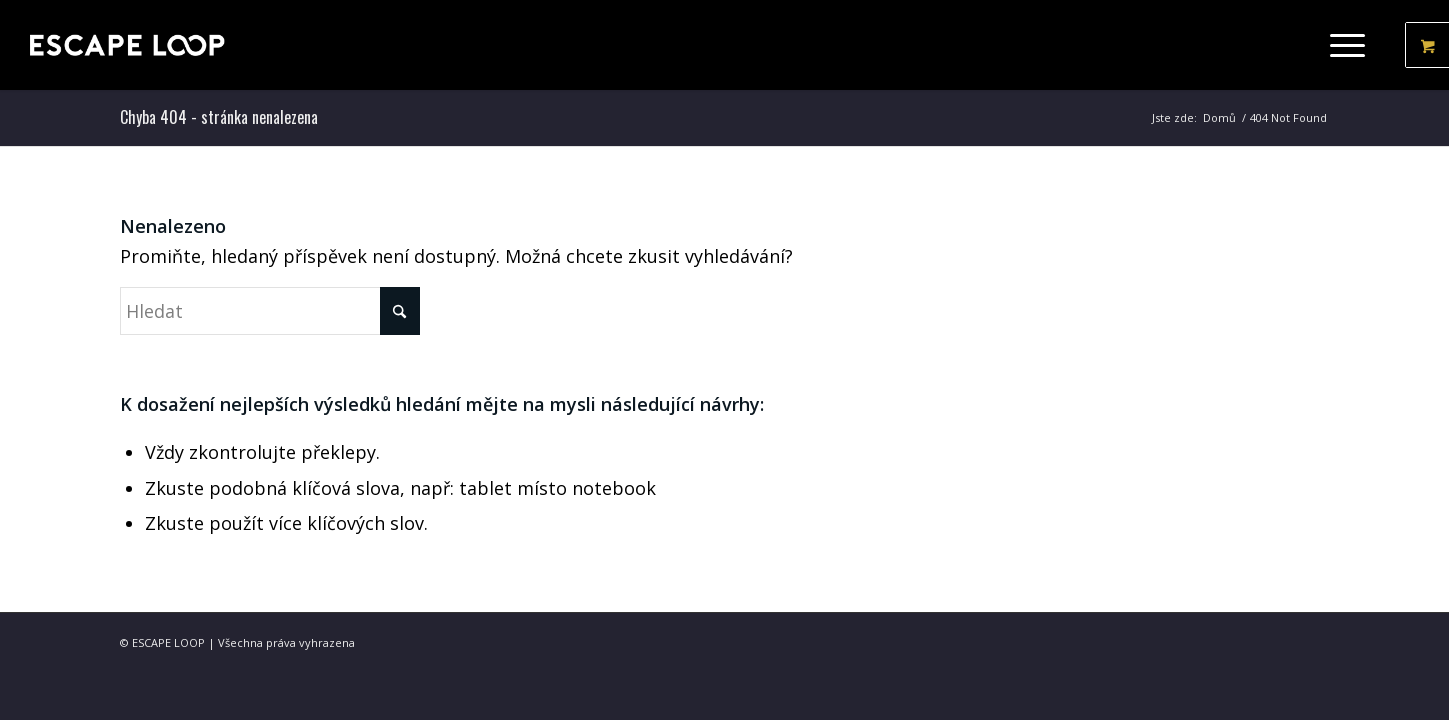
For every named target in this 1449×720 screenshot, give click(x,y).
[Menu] (1341, 45)
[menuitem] (1353, 45)
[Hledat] (270, 311)
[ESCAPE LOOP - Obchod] (127, 45)
